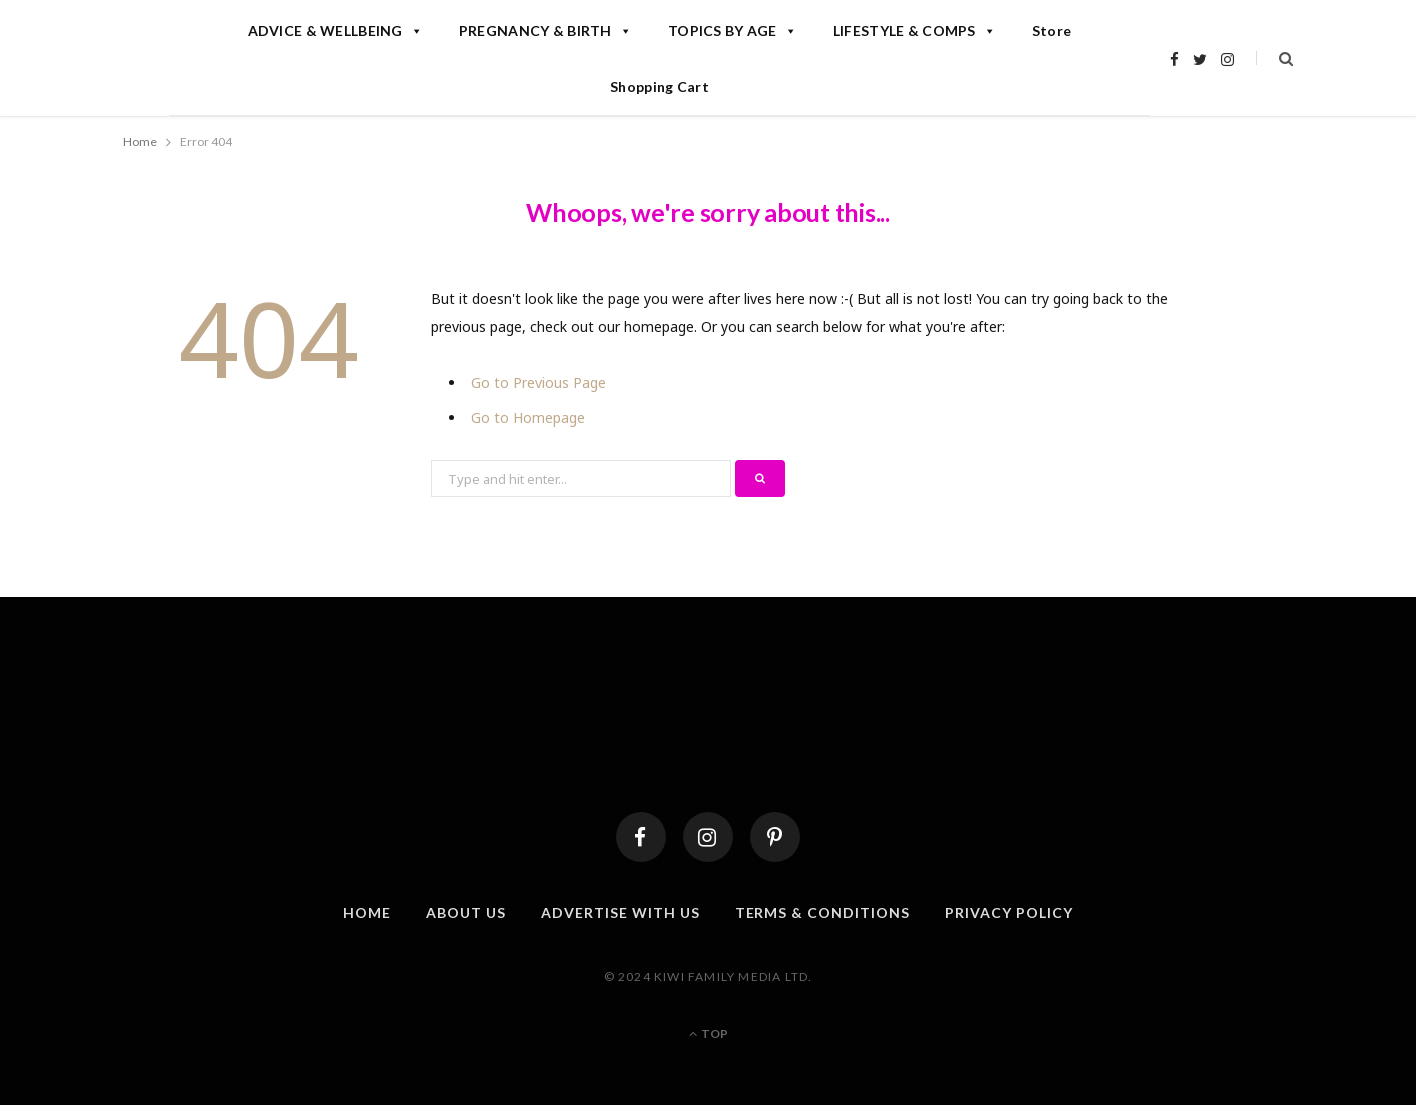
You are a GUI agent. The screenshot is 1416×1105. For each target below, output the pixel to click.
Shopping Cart (659, 86)
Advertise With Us (620, 912)
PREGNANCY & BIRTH (545, 31)
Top (708, 1033)
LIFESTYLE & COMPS (914, 31)
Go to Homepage (528, 417)
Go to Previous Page (538, 382)
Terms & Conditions (823, 912)
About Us (466, 912)
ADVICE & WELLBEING (335, 31)
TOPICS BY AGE (732, 31)
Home (367, 912)
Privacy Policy (1009, 912)
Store (1051, 30)
